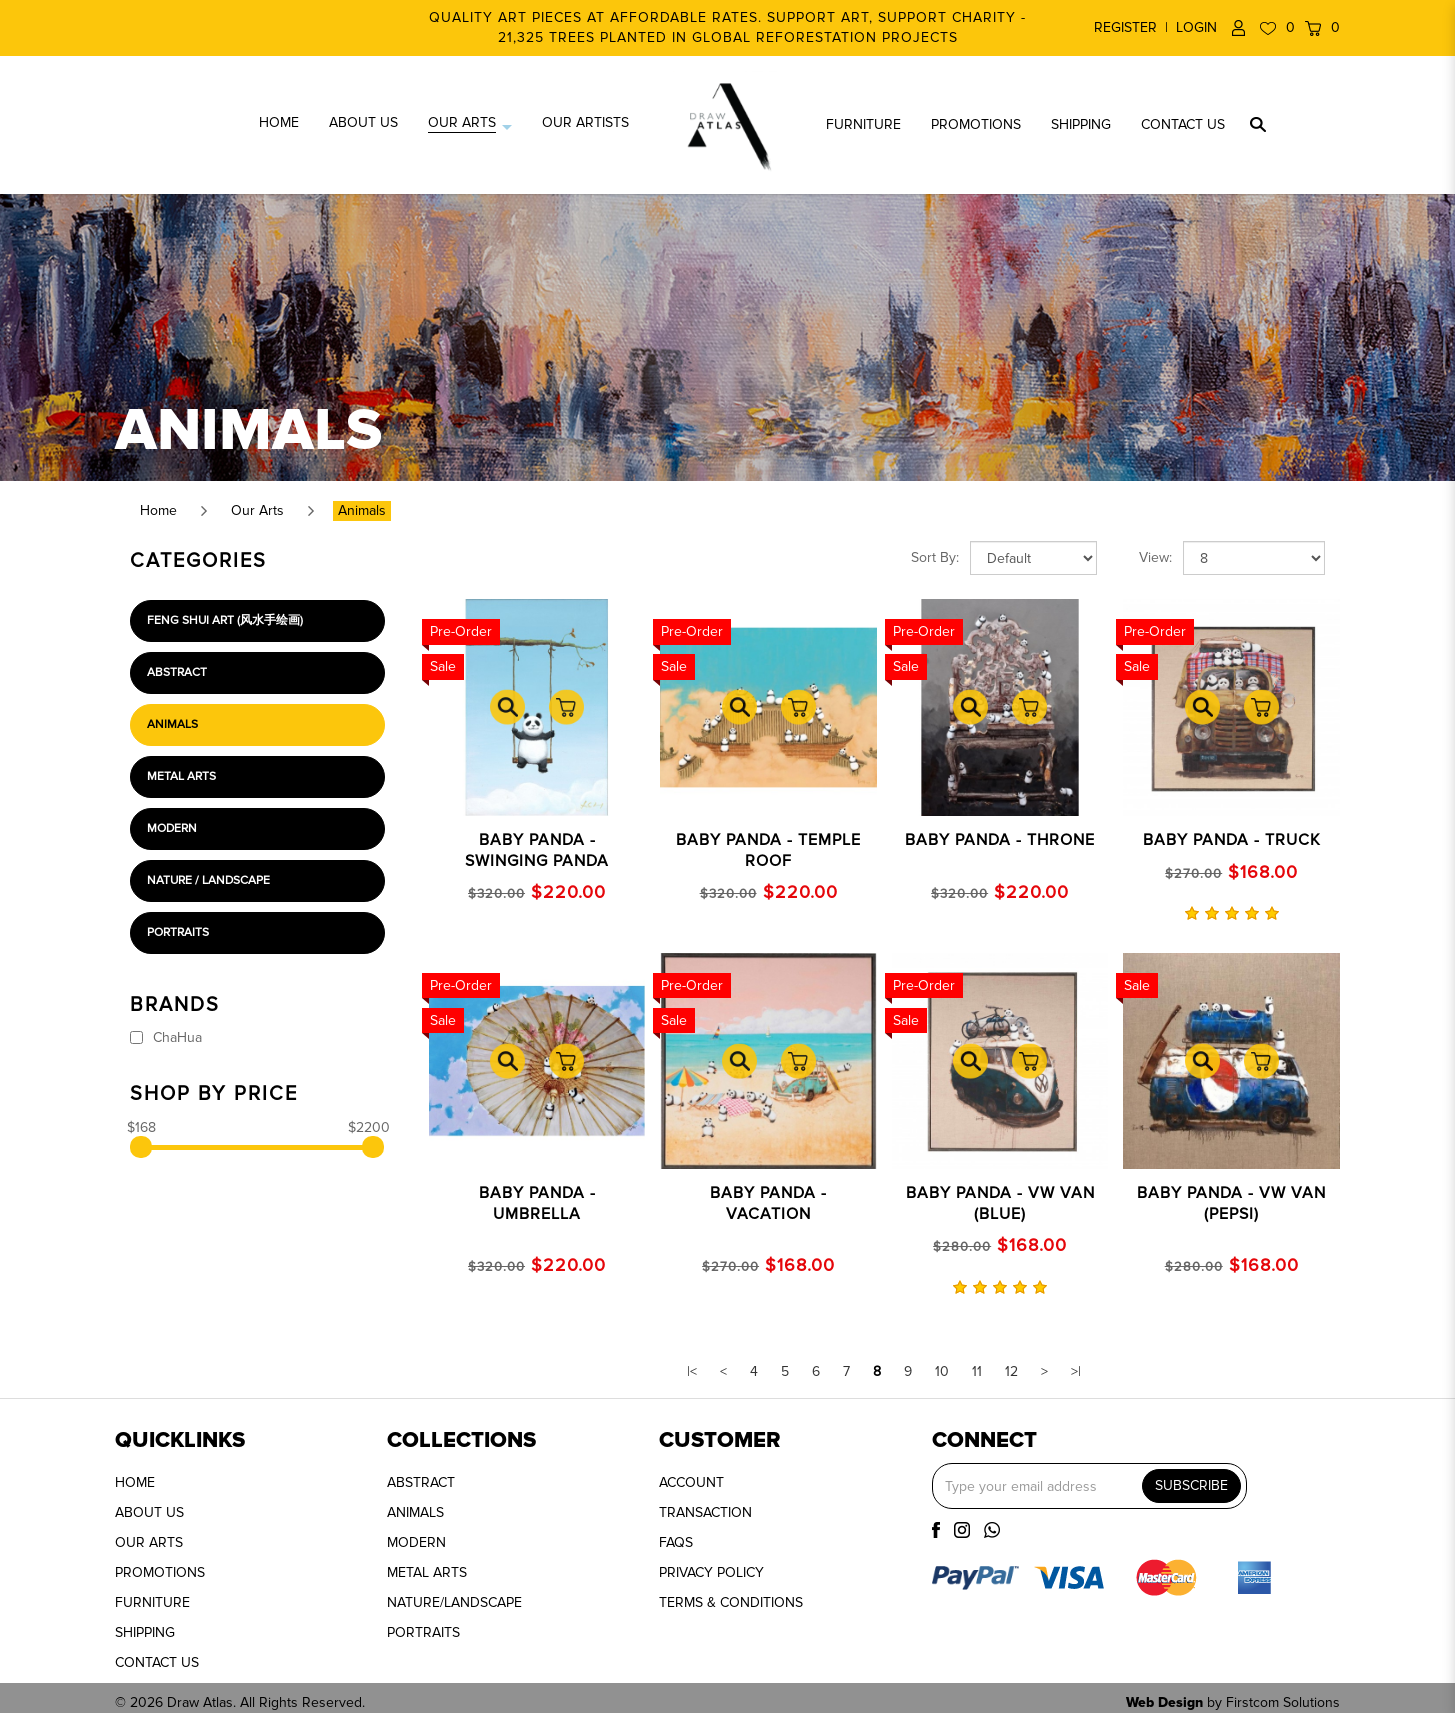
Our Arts (257, 510)
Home (158, 510)
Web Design (1164, 1702)
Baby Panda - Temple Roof (768, 850)
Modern (172, 828)
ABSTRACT (421, 1482)
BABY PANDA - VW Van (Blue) (1000, 1203)
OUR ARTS (149, 1542)
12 (1011, 1371)
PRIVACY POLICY (711, 1572)
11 (977, 1371)
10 (942, 1371)
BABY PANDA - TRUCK (1232, 840)
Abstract (177, 672)
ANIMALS (415, 1512)
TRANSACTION (705, 1512)
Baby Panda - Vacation (768, 1203)
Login (1196, 27)
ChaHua (166, 1037)
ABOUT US (149, 1512)
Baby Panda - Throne (1000, 840)
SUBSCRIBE (1191, 1485)
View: (1155, 557)
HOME (135, 1482)
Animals (362, 510)
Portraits (178, 932)
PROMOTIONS (160, 1572)
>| (1076, 1371)
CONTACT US (157, 1662)
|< (692, 1371)
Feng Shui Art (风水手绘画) (225, 620)
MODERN (416, 1542)
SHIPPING (145, 1632)
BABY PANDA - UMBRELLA (537, 1203)
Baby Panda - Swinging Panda (537, 850)
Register (1125, 27)
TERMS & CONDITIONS (731, 1602)
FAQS (676, 1542)
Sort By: (935, 557)
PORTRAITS (423, 1632)
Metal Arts (181, 776)
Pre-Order (461, 631)
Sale (443, 666)
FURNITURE (152, 1602)
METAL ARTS (427, 1572)
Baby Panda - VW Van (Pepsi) (1231, 1203)
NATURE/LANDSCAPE (454, 1602)
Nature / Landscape (208, 880)
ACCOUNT (691, 1482)
